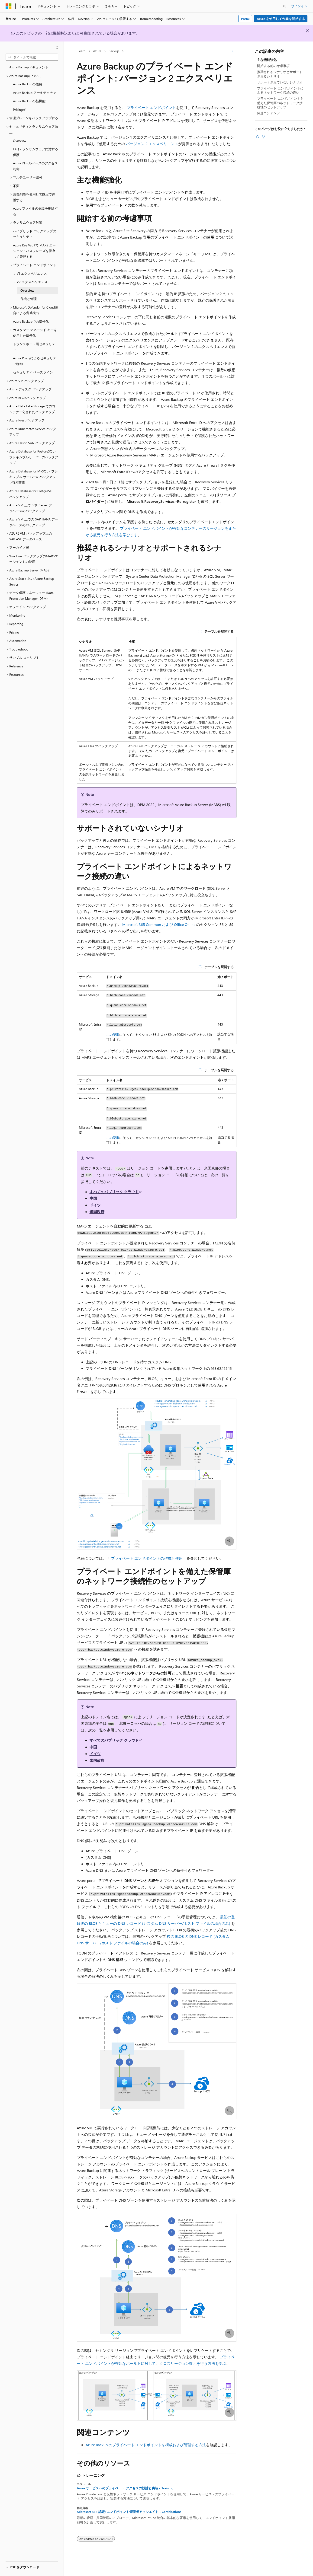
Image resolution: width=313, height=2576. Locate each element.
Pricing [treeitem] (18, 109)
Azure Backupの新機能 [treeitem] (29, 101)
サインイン (299, 6)
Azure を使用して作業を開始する (281, 18)
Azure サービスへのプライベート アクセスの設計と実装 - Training (125, 2488)
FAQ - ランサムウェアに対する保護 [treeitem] (35, 152)
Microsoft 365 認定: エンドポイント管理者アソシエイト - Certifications (129, 2512)
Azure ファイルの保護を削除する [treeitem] (35, 211)
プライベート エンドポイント (151, 107)
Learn (81, 51)
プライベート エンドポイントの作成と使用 (147, 1558)
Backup (114, 51)
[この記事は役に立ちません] (263, 136)
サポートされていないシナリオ (280, 82)
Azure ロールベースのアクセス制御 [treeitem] (35, 166)
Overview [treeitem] (19, 140)
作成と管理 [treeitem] (28, 298)
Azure (97, 51)
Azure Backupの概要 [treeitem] (27, 84)
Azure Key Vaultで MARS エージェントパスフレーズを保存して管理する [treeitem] (34, 251)
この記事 (112, 1034)
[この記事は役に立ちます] (257, 136)
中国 (93, 1198)
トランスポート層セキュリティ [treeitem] (34, 347)
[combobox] (32, 57)
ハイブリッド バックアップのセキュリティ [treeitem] (34, 234)
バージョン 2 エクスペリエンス (152, 143)
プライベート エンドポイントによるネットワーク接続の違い (280, 90)
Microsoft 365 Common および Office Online (158, 924)
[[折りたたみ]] (57, 47)
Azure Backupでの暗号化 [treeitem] (31, 321)
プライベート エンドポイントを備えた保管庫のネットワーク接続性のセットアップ (280, 102)
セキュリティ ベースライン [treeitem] (33, 372)
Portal (245, 18)
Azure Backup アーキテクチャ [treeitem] (34, 92)
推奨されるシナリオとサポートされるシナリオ (280, 74)
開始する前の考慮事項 (273, 66)
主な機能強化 (267, 59)
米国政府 (97, 1211)
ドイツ (95, 1204)
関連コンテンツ (268, 113)
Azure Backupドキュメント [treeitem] (28, 67)
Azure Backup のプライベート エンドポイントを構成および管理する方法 (146, 2444)
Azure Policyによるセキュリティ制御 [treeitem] (34, 361)
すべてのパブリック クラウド (114, 1191)
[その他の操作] (232, 51)
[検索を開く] (284, 6)
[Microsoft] (9, 6)
